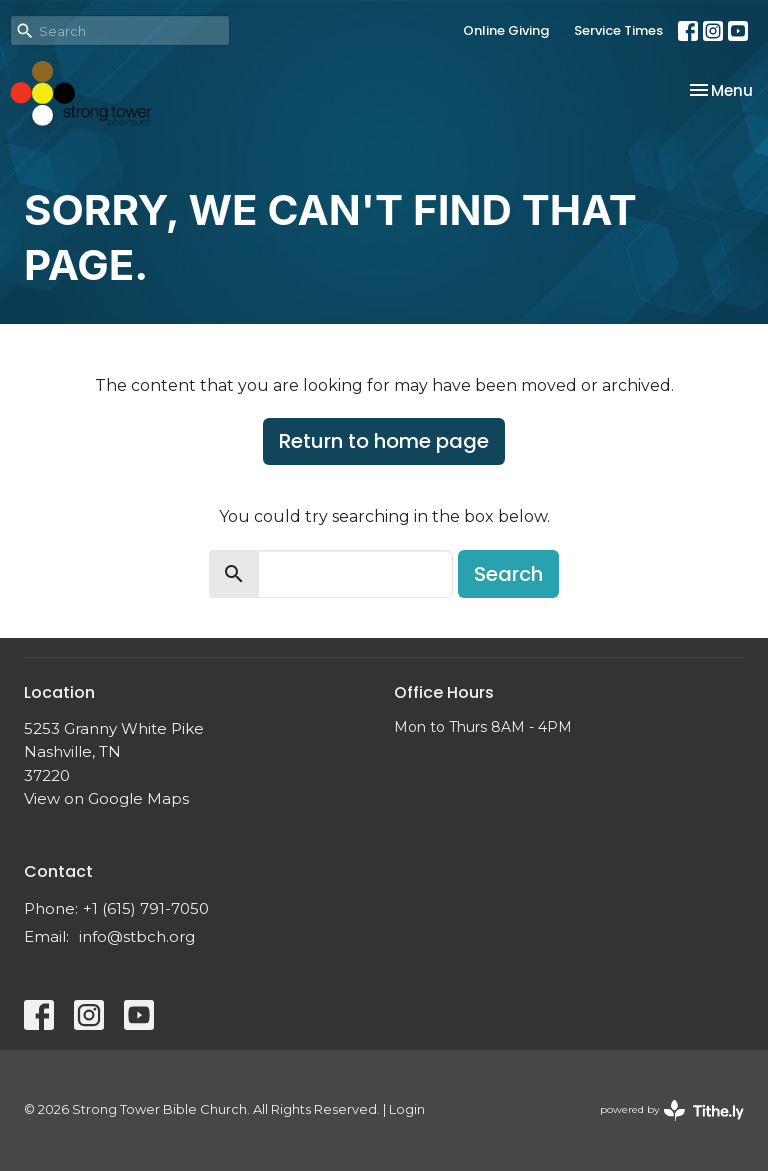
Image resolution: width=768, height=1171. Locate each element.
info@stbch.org (137, 936)
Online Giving (506, 30)
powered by (672, 1110)
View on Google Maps (106, 798)
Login (407, 1109)
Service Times (618, 30)
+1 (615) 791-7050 (146, 908)
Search (508, 574)
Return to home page (384, 441)
